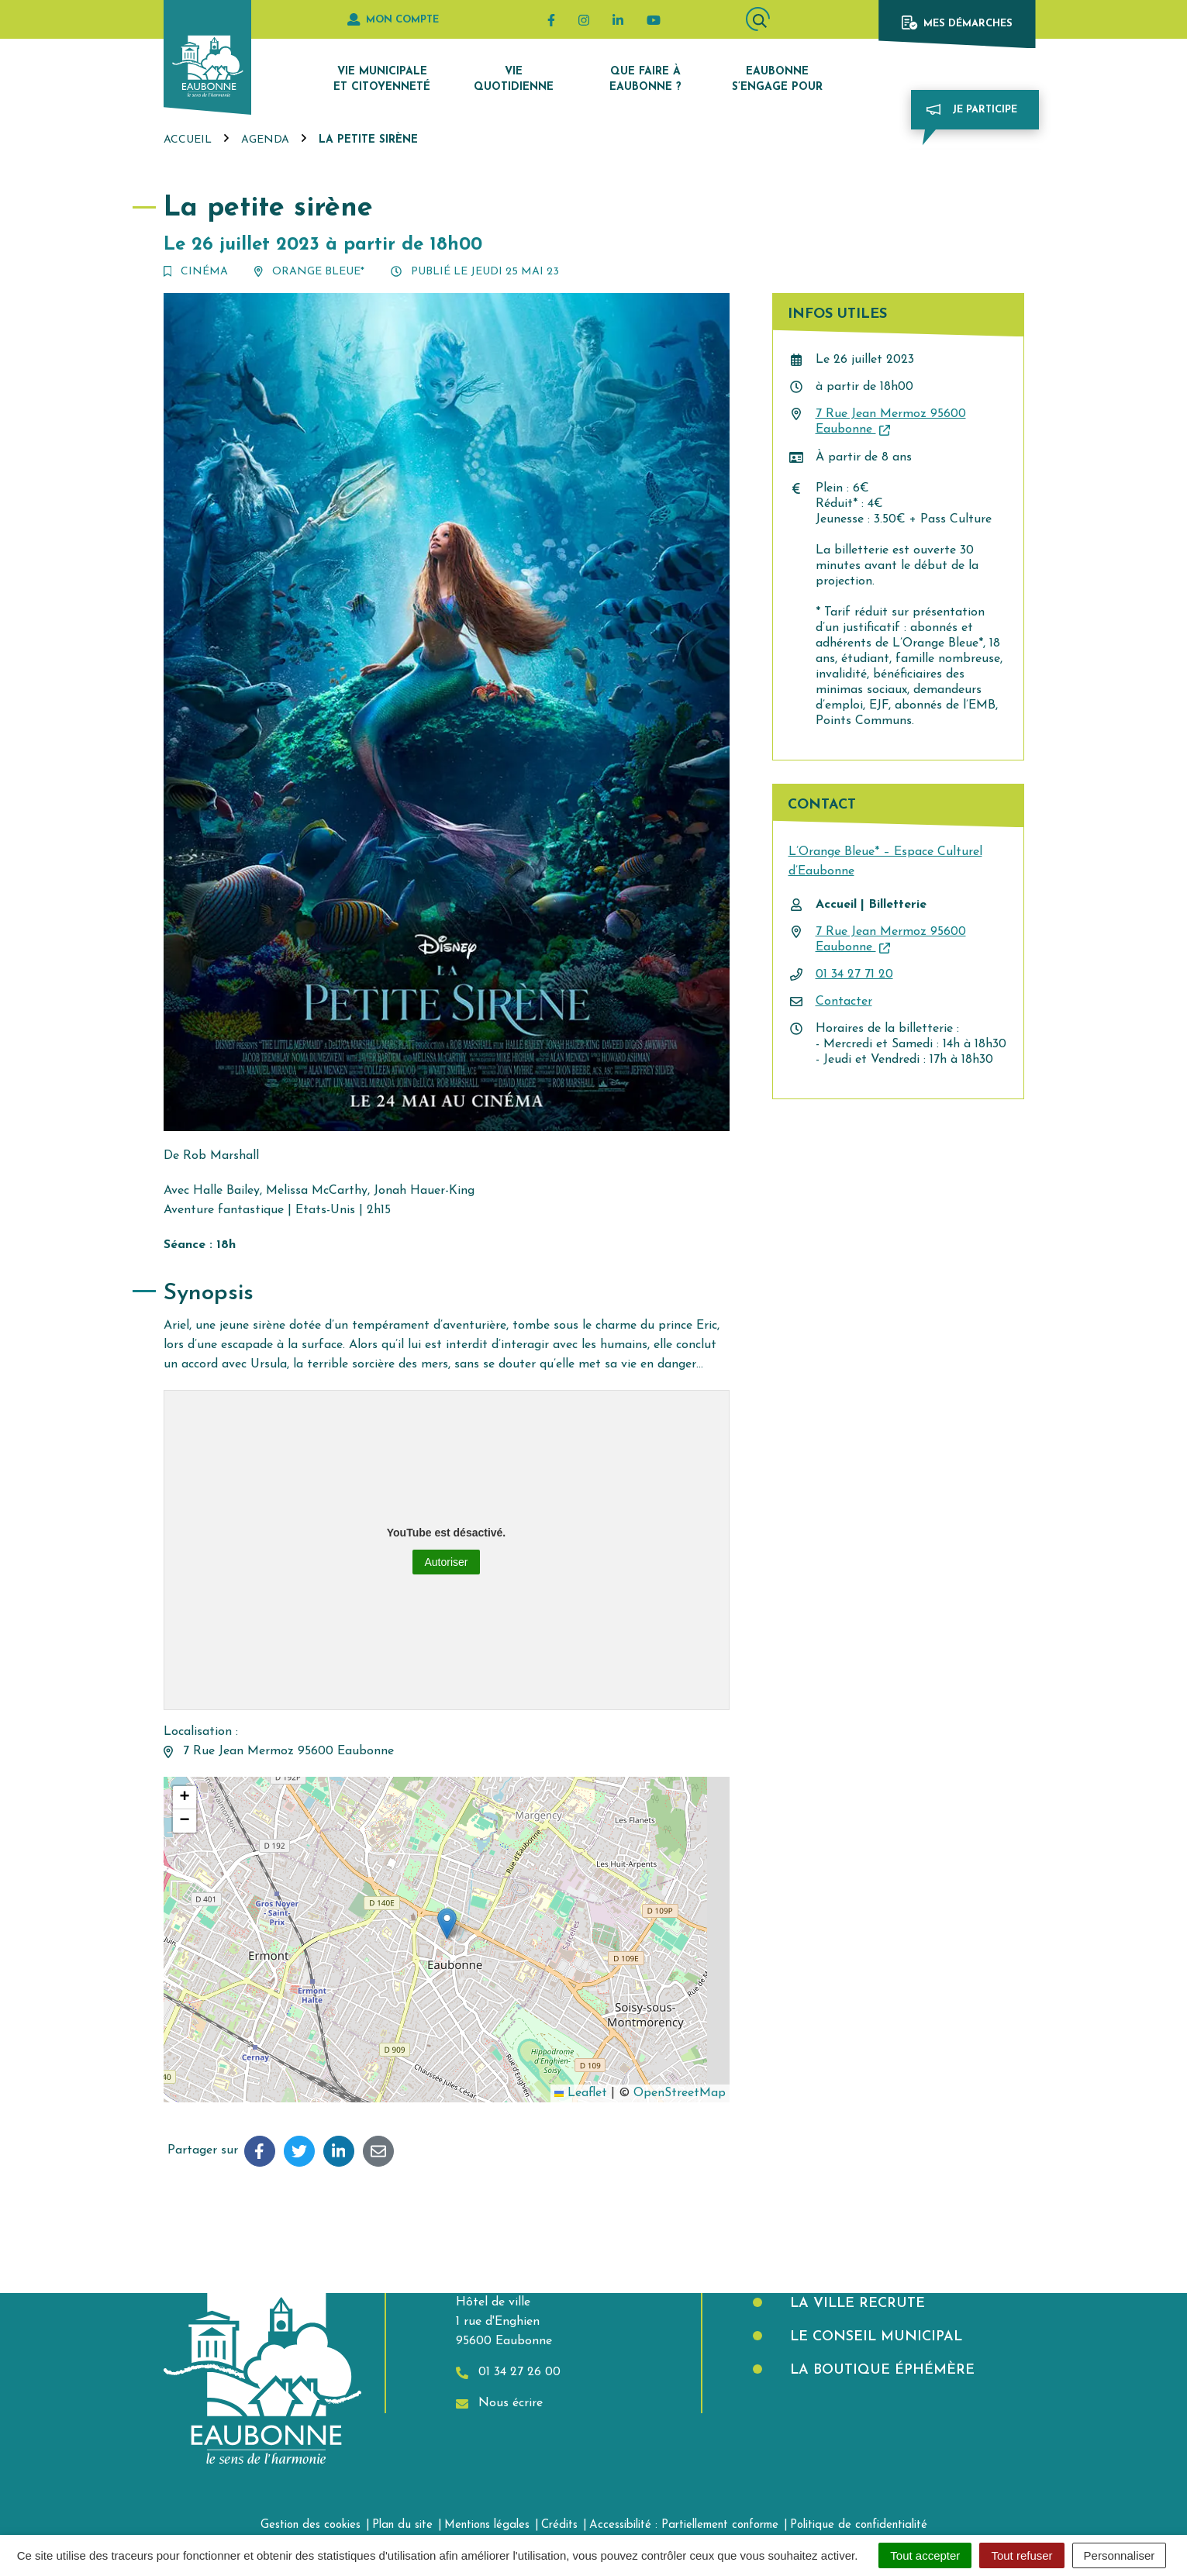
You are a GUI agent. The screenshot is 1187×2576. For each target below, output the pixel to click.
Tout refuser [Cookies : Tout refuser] (1021, 2555)
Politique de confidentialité (858, 2525)
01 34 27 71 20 (854, 974)
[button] (447, 1924)
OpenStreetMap (679, 2093)
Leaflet (580, 2093)
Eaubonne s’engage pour (777, 79)
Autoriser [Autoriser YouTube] (446, 1562)
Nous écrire (499, 2403)
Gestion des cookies (311, 2525)
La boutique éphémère (880, 2370)
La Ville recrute (855, 2303)
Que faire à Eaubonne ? (645, 79)
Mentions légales (487, 2525)
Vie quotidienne (514, 79)
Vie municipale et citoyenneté (381, 79)
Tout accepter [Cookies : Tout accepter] (925, 2555)
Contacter (844, 1001)
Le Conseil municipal (873, 2336)
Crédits (559, 2525)
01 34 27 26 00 (508, 2372)
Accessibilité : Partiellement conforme (683, 2525)
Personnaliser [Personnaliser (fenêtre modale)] (1119, 2555)
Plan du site (402, 2525)
